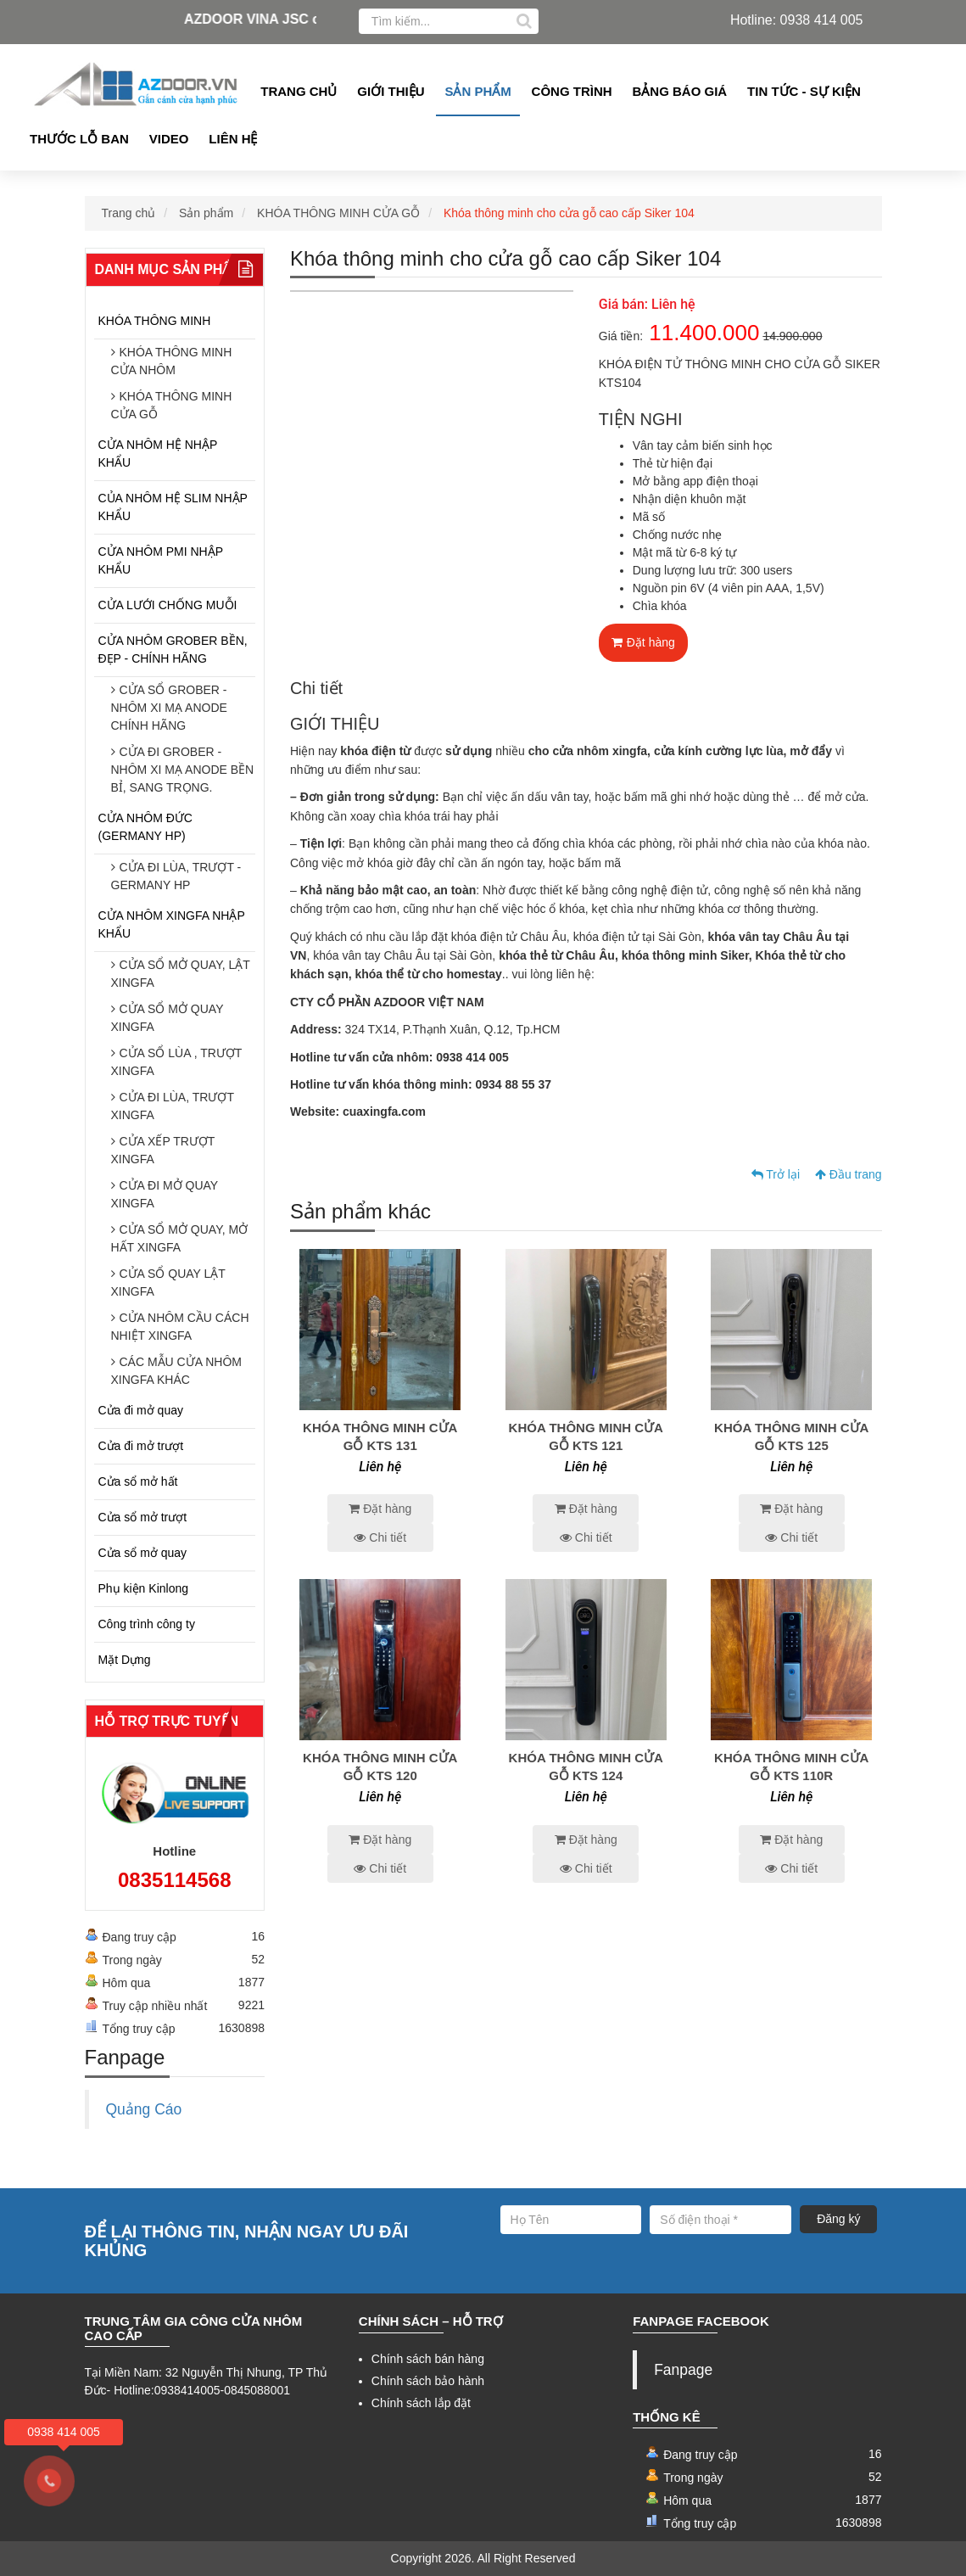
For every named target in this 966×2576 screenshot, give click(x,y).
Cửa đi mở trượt (141, 1446)
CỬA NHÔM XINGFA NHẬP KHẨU (171, 924)
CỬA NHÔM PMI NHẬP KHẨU (161, 560)
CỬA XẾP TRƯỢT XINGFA (163, 1150)
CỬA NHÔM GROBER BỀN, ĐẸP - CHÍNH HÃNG (173, 649)
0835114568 (174, 1879)
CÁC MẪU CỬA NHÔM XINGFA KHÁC (176, 1370)
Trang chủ (298, 91)
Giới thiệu (390, 91)
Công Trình (572, 91)
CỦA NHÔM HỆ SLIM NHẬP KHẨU (173, 507)
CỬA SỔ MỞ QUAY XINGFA (167, 1017)
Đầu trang (848, 1174)
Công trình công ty (146, 1624)
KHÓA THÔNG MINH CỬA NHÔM (171, 361)
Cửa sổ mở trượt (142, 1517)
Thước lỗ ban (79, 139)
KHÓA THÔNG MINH (154, 321)
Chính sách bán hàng (427, 2359)
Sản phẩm (477, 91)
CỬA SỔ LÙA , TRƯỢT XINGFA (177, 1062)
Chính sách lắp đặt (421, 2403)
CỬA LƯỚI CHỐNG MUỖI (167, 605)
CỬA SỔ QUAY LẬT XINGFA (168, 1282)
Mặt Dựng (124, 1659)
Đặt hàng (643, 642)
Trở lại (775, 1174)
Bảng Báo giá (680, 91)
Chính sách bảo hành (427, 2381)
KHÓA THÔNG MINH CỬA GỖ (338, 213)
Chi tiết (380, 1537)
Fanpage (683, 2369)
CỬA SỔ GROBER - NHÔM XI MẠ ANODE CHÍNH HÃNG (169, 707)
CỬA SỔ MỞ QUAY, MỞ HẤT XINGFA (179, 1238)
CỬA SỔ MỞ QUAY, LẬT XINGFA (180, 973)
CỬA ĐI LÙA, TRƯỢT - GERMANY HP (176, 876)
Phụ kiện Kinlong (143, 1588)
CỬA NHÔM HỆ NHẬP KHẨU (158, 453)
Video (169, 139)
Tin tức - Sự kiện (804, 91)
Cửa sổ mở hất (138, 1481)
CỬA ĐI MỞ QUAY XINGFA (164, 1194)
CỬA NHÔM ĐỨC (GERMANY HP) (145, 827)
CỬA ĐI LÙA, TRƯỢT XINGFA (172, 1106)
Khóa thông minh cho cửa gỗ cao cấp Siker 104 (569, 213)
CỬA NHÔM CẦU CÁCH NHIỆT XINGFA (180, 1326)
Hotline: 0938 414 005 (796, 20)
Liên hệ (233, 139)
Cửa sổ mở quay (142, 1553)
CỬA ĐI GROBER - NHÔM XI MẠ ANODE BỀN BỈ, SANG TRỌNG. (182, 769)
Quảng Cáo (144, 2109)
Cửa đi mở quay (140, 1410)
